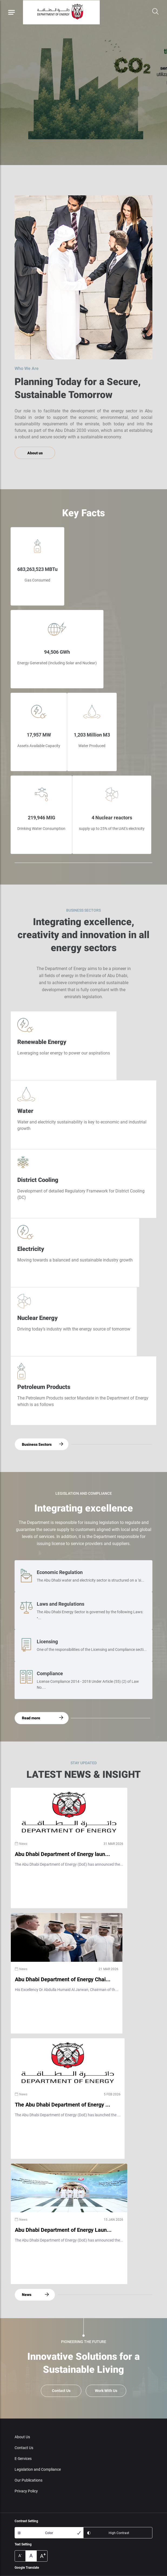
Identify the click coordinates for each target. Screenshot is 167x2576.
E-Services (23, 2458)
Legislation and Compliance (38, 2469)
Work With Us (106, 2391)
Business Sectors (37, 1444)
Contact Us (61, 2391)
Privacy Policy (26, 2491)
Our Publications (28, 2480)
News (26, 2294)
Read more (31, 1718)
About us (35, 453)
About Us (22, 2437)
